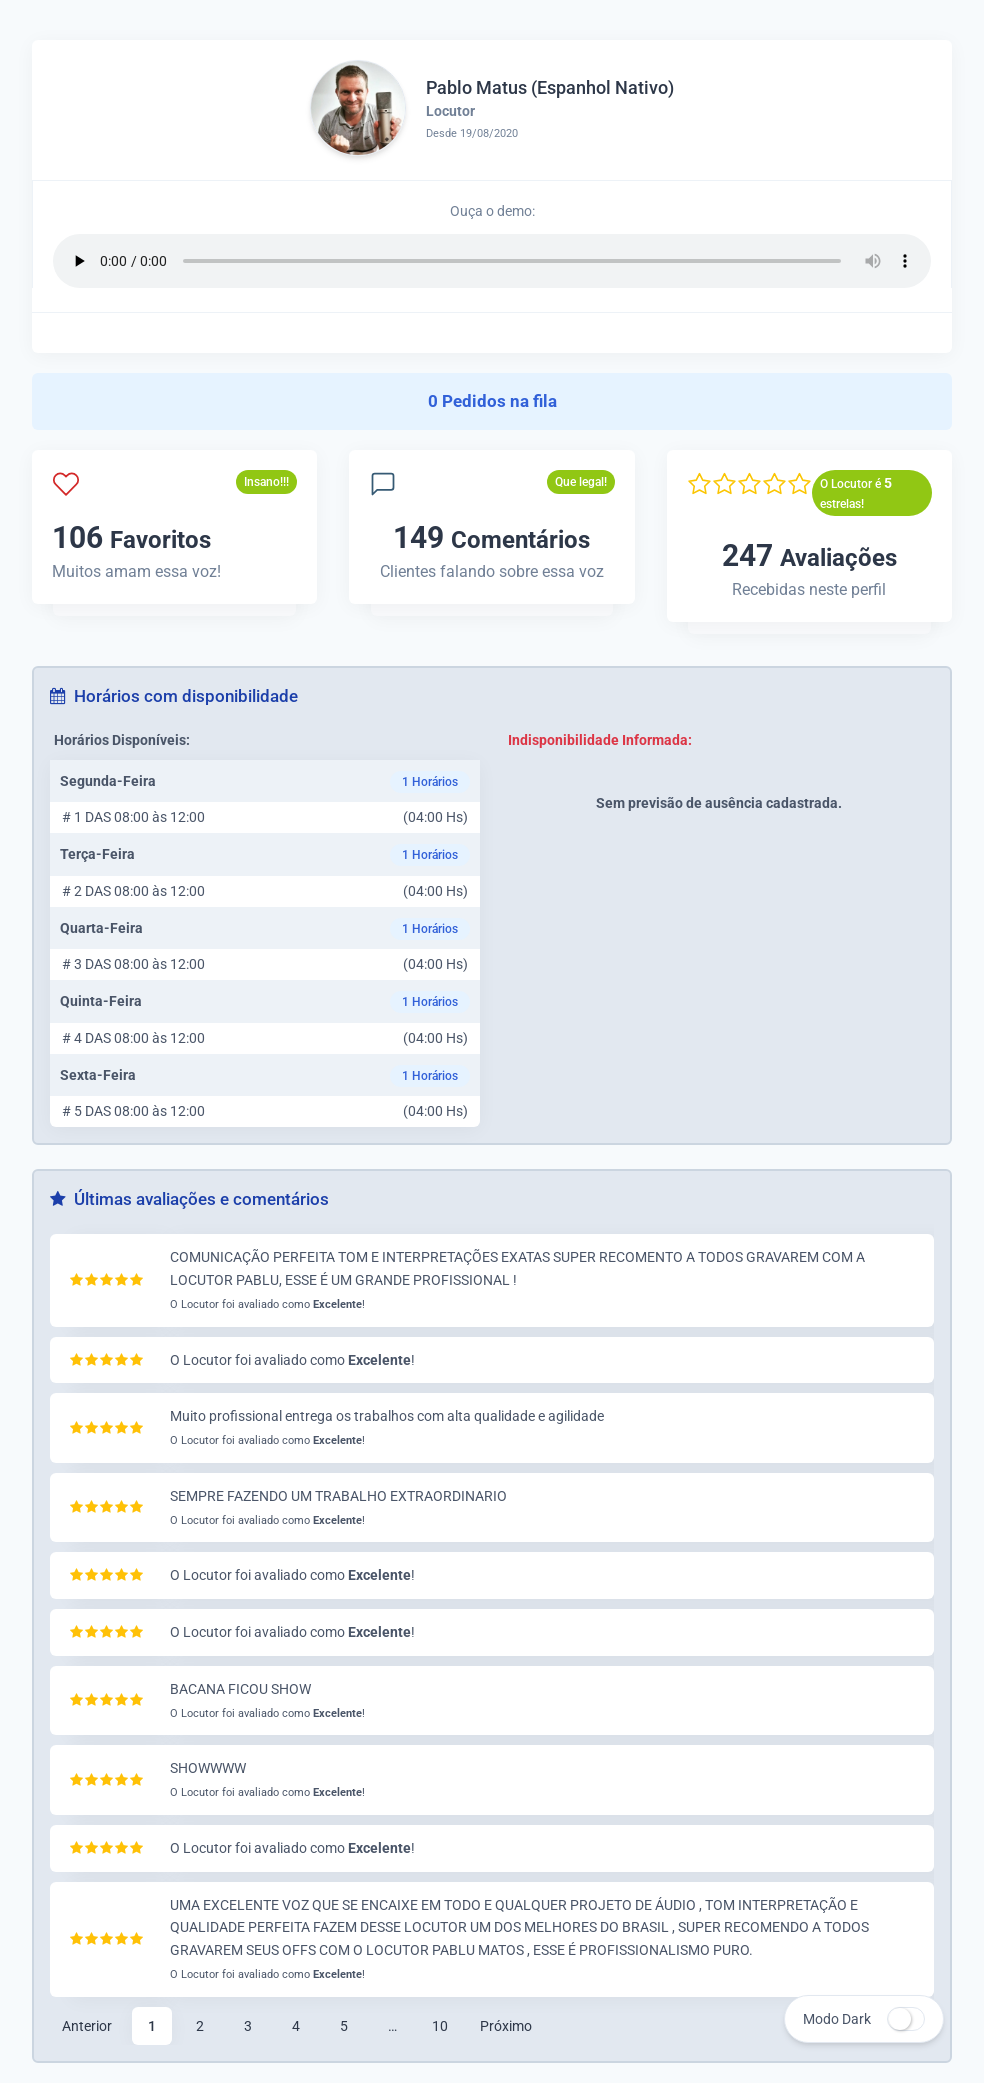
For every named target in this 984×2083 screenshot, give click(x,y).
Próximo (506, 2026)
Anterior (87, 2026)
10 (440, 2026)
